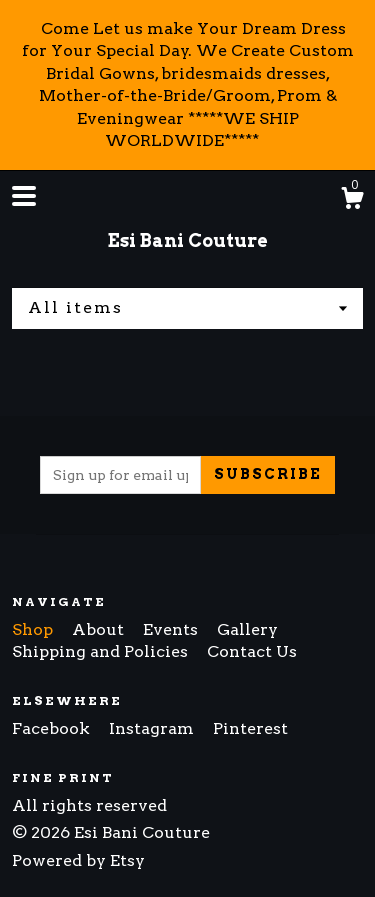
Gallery (247, 629)
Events (172, 629)
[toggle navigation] (24, 196)
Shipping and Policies (102, 651)
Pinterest (250, 728)
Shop (34, 629)
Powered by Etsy (78, 860)
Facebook (53, 728)
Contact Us (252, 651)
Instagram (153, 728)
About (100, 629)
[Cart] (352, 201)
